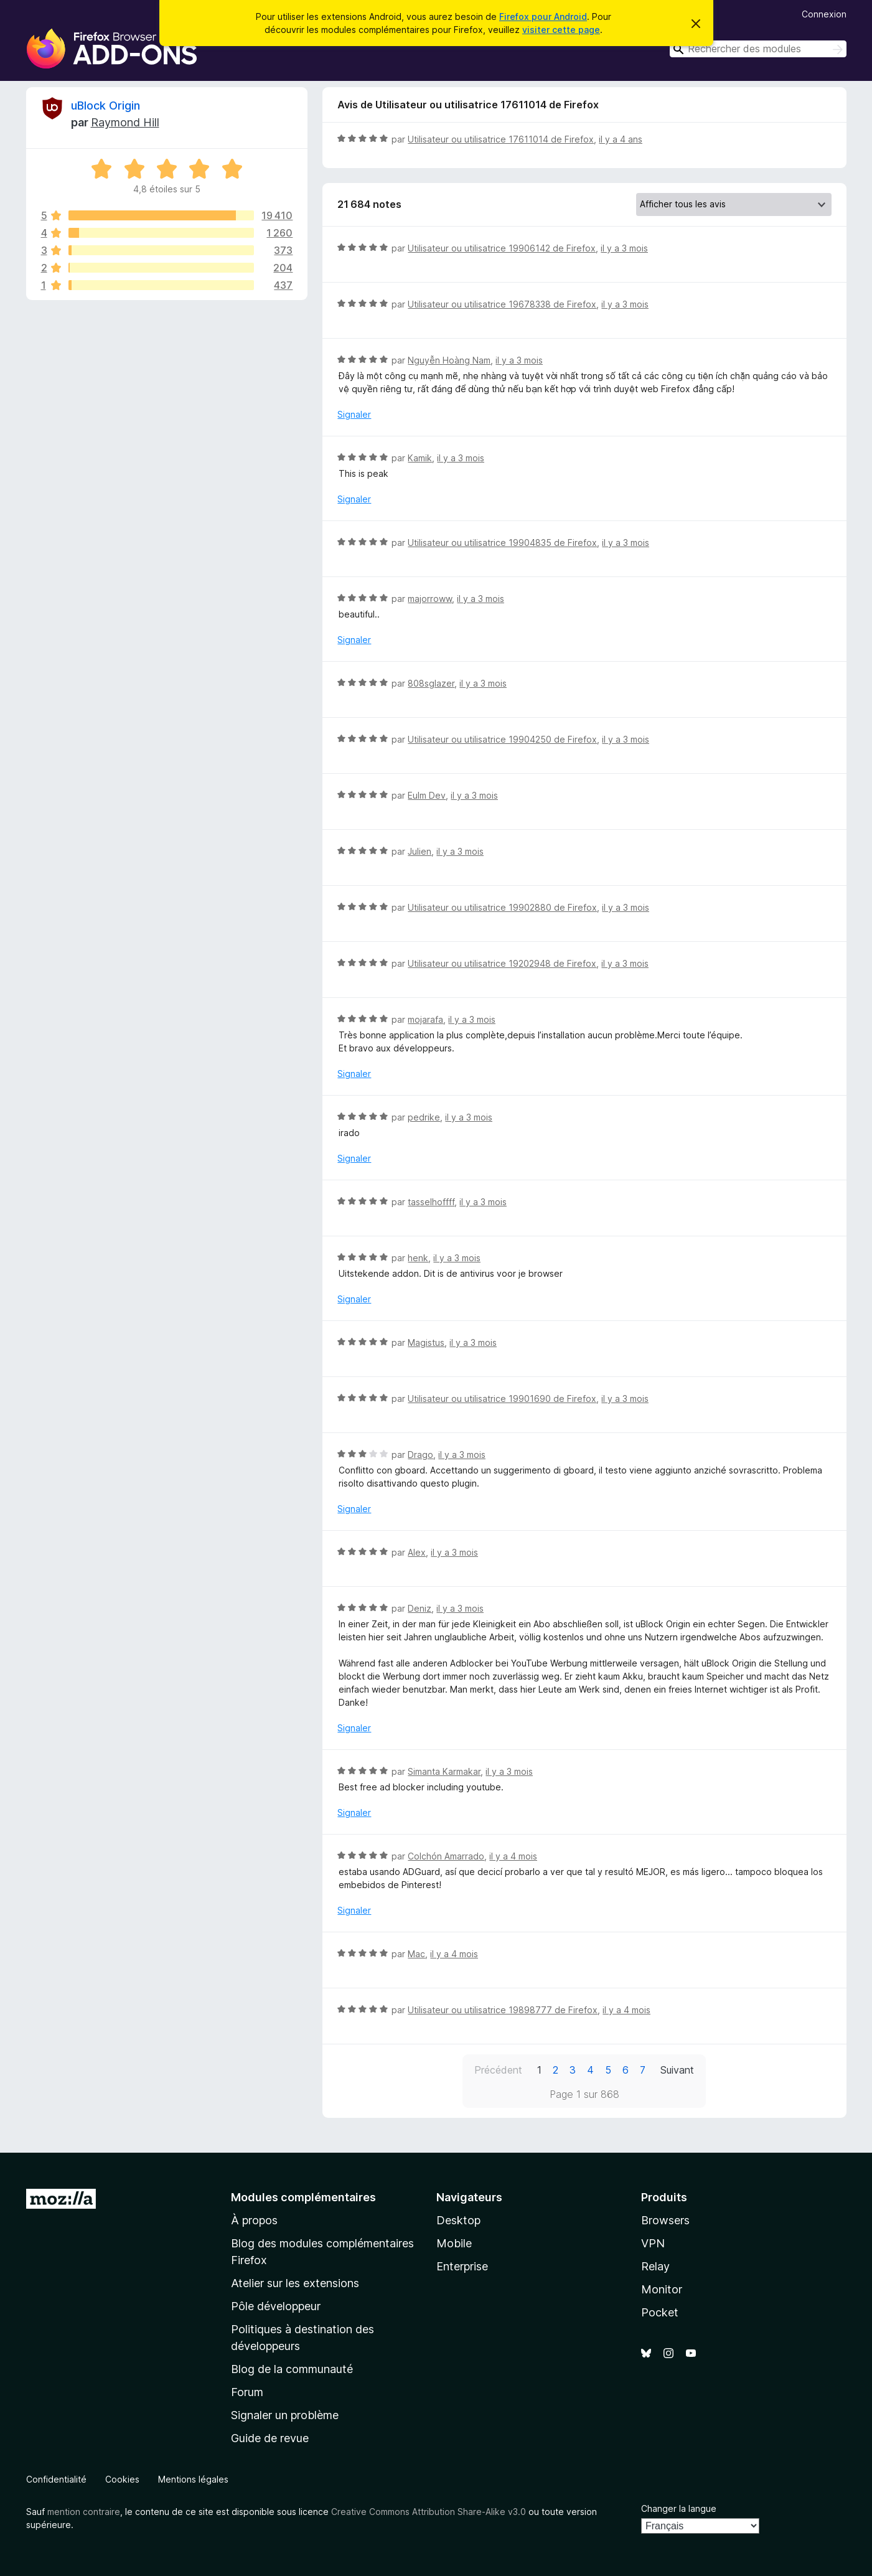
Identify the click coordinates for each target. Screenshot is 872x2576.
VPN (653, 2243)
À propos (254, 2220)
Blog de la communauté (292, 2369)
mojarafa (425, 1019)
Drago (420, 1454)
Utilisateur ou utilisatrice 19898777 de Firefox (503, 2010)
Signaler (354, 414)
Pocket (659, 2312)
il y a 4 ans (620, 139)
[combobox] (758, 48)
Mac (416, 1953)
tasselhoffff (431, 1201)
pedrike (424, 1117)
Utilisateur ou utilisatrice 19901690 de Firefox (502, 1398)
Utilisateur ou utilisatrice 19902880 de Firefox (502, 907)
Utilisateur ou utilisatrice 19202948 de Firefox (502, 963)
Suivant (677, 2070)
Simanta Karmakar (444, 1771)
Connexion (824, 14)
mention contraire (83, 2511)
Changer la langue (678, 2508)
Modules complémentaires (303, 2197)
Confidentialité (56, 2479)
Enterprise (462, 2266)
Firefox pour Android (543, 16)
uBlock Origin (105, 105)
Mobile (454, 2243)
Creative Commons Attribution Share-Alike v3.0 (428, 2511)
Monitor (661, 2289)
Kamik (420, 458)
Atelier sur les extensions (295, 2283)
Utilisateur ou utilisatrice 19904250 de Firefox (502, 739)
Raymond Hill (125, 122)
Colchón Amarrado (446, 1856)
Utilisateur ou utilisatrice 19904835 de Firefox (502, 542)
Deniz (419, 1608)
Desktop (458, 2220)
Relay (655, 2266)
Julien (419, 851)
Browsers (665, 2220)
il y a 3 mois (624, 248)
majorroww (430, 598)
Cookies (122, 2479)
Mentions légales (193, 2479)
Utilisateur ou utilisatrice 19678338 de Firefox (502, 304)
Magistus (426, 1342)
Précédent (498, 2070)
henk (418, 1258)
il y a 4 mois (513, 1856)
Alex (417, 1552)
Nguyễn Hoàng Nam (449, 360)
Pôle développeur (276, 2306)
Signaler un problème (285, 2415)
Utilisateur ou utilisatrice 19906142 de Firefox (502, 248)
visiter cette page (561, 29)
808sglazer (431, 683)
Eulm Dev (427, 795)
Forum (247, 2392)
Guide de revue (270, 2438)
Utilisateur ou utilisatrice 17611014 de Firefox (501, 139)
